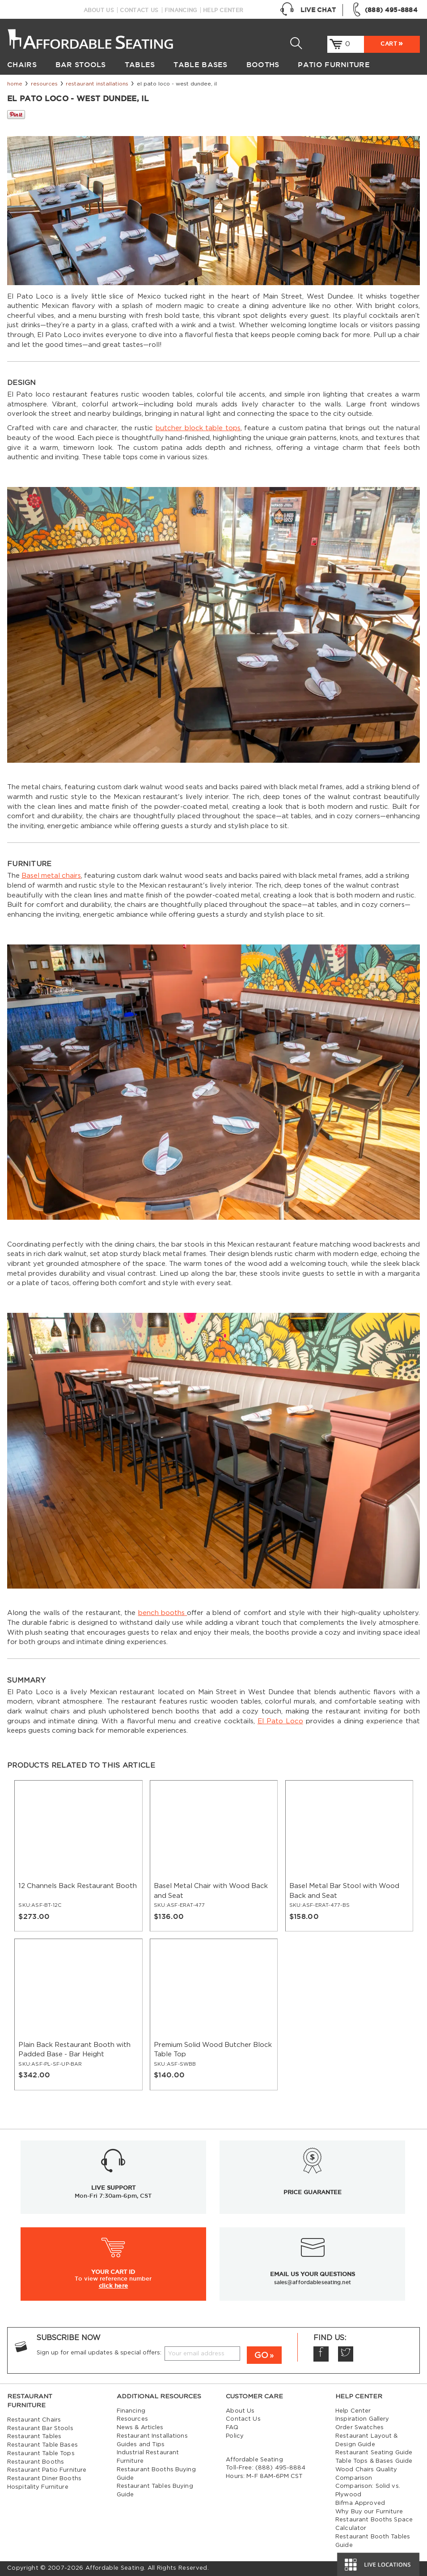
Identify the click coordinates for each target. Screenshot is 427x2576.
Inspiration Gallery (362, 2419)
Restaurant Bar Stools (40, 2428)
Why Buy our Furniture (369, 2512)
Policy (235, 2436)
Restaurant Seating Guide (373, 2453)
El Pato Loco (280, 1721)
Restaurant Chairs (34, 2420)
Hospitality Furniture (37, 2487)
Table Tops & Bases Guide (373, 2461)
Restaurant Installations (97, 83)
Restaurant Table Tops (41, 2453)
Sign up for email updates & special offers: (99, 2353)
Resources (44, 83)
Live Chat (308, 10)
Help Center (223, 10)
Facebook (321, 2354)
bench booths (162, 1613)
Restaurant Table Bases (42, 2445)
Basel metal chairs (51, 875)
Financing (181, 10)
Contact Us (139, 10)
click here (113, 2285)
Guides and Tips (141, 2445)
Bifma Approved (360, 2503)
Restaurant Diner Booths (44, 2479)
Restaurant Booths (35, 2462)
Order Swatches (359, 2428)
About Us (99, 10)
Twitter (345, 2354)
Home (14, 83)
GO (261, 2355)
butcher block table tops (198, 428)
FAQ (232, 2428)
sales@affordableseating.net (312, 2282)
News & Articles (140, 2428)
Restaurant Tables (34, 2436)
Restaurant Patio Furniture (46, 2470)
